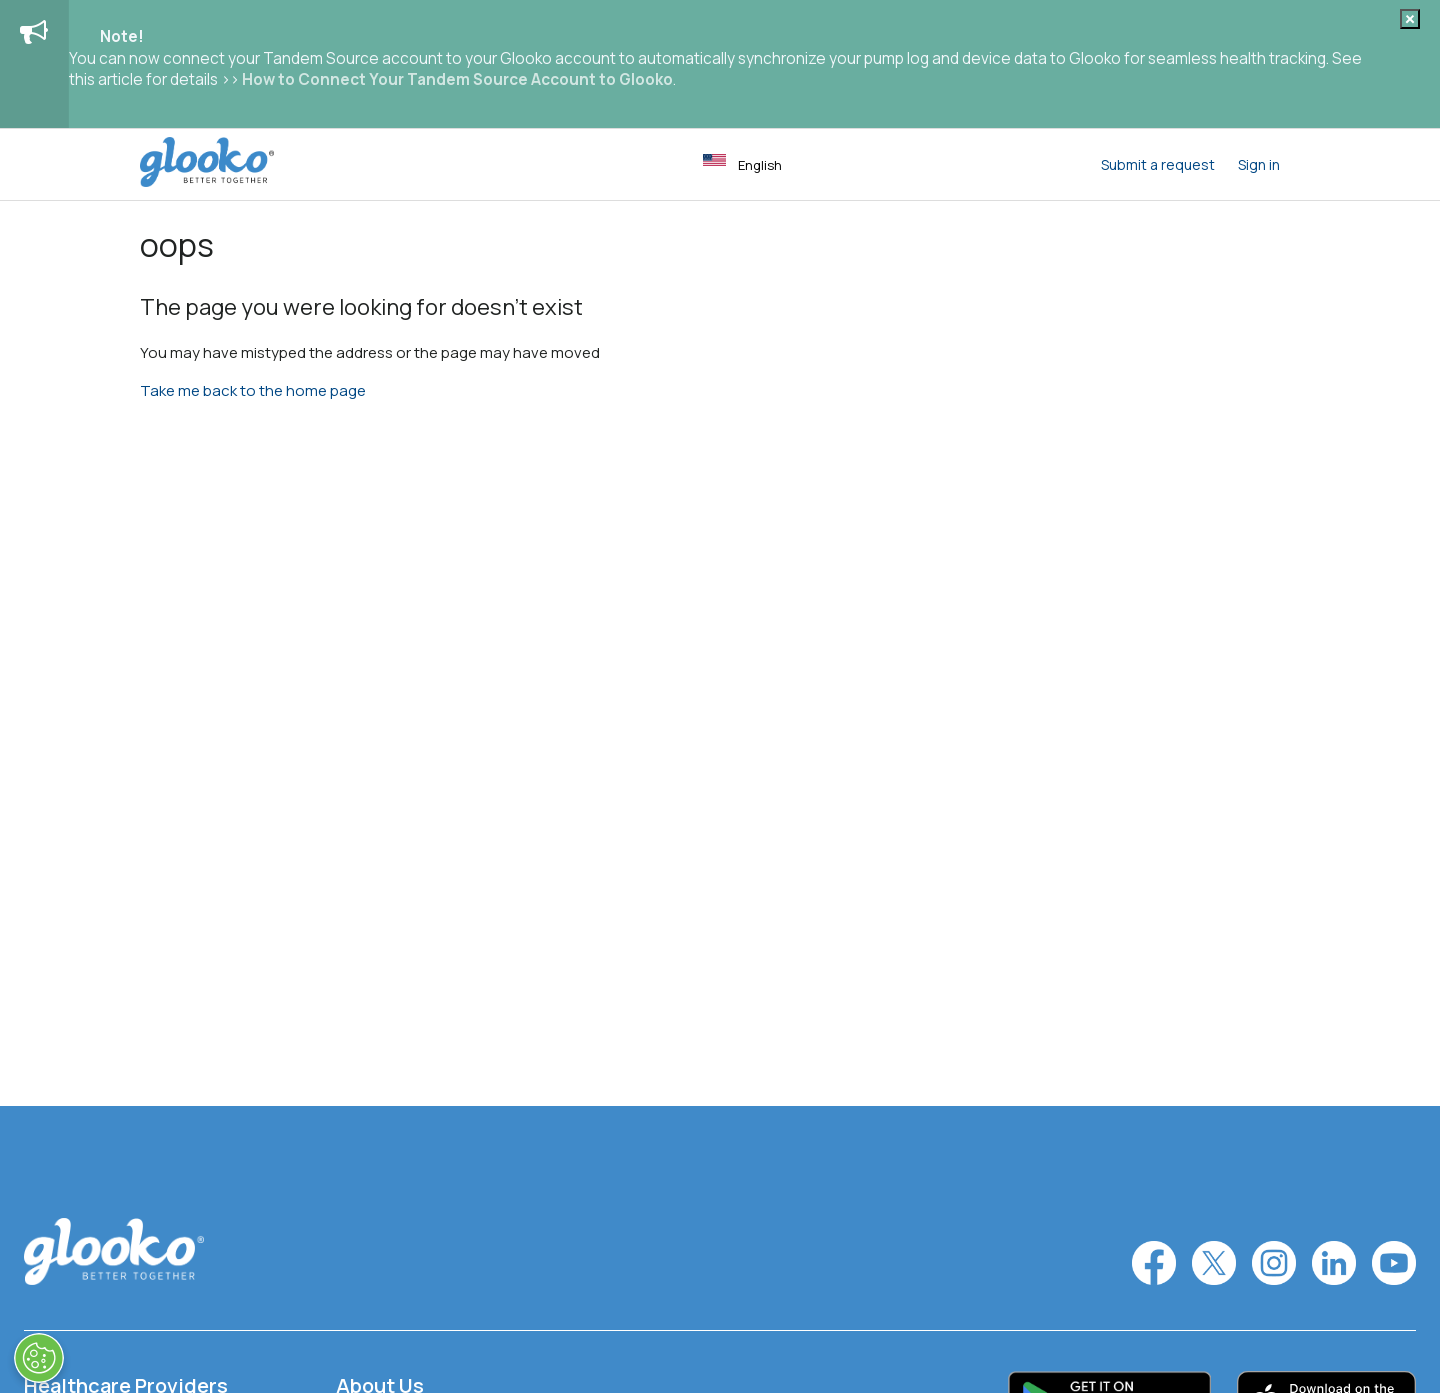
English (742, 164)
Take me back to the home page (253, 390)
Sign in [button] (1259, 164)
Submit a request (1158, 164)
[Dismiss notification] (1410, 19)
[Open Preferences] (39, 1358)
